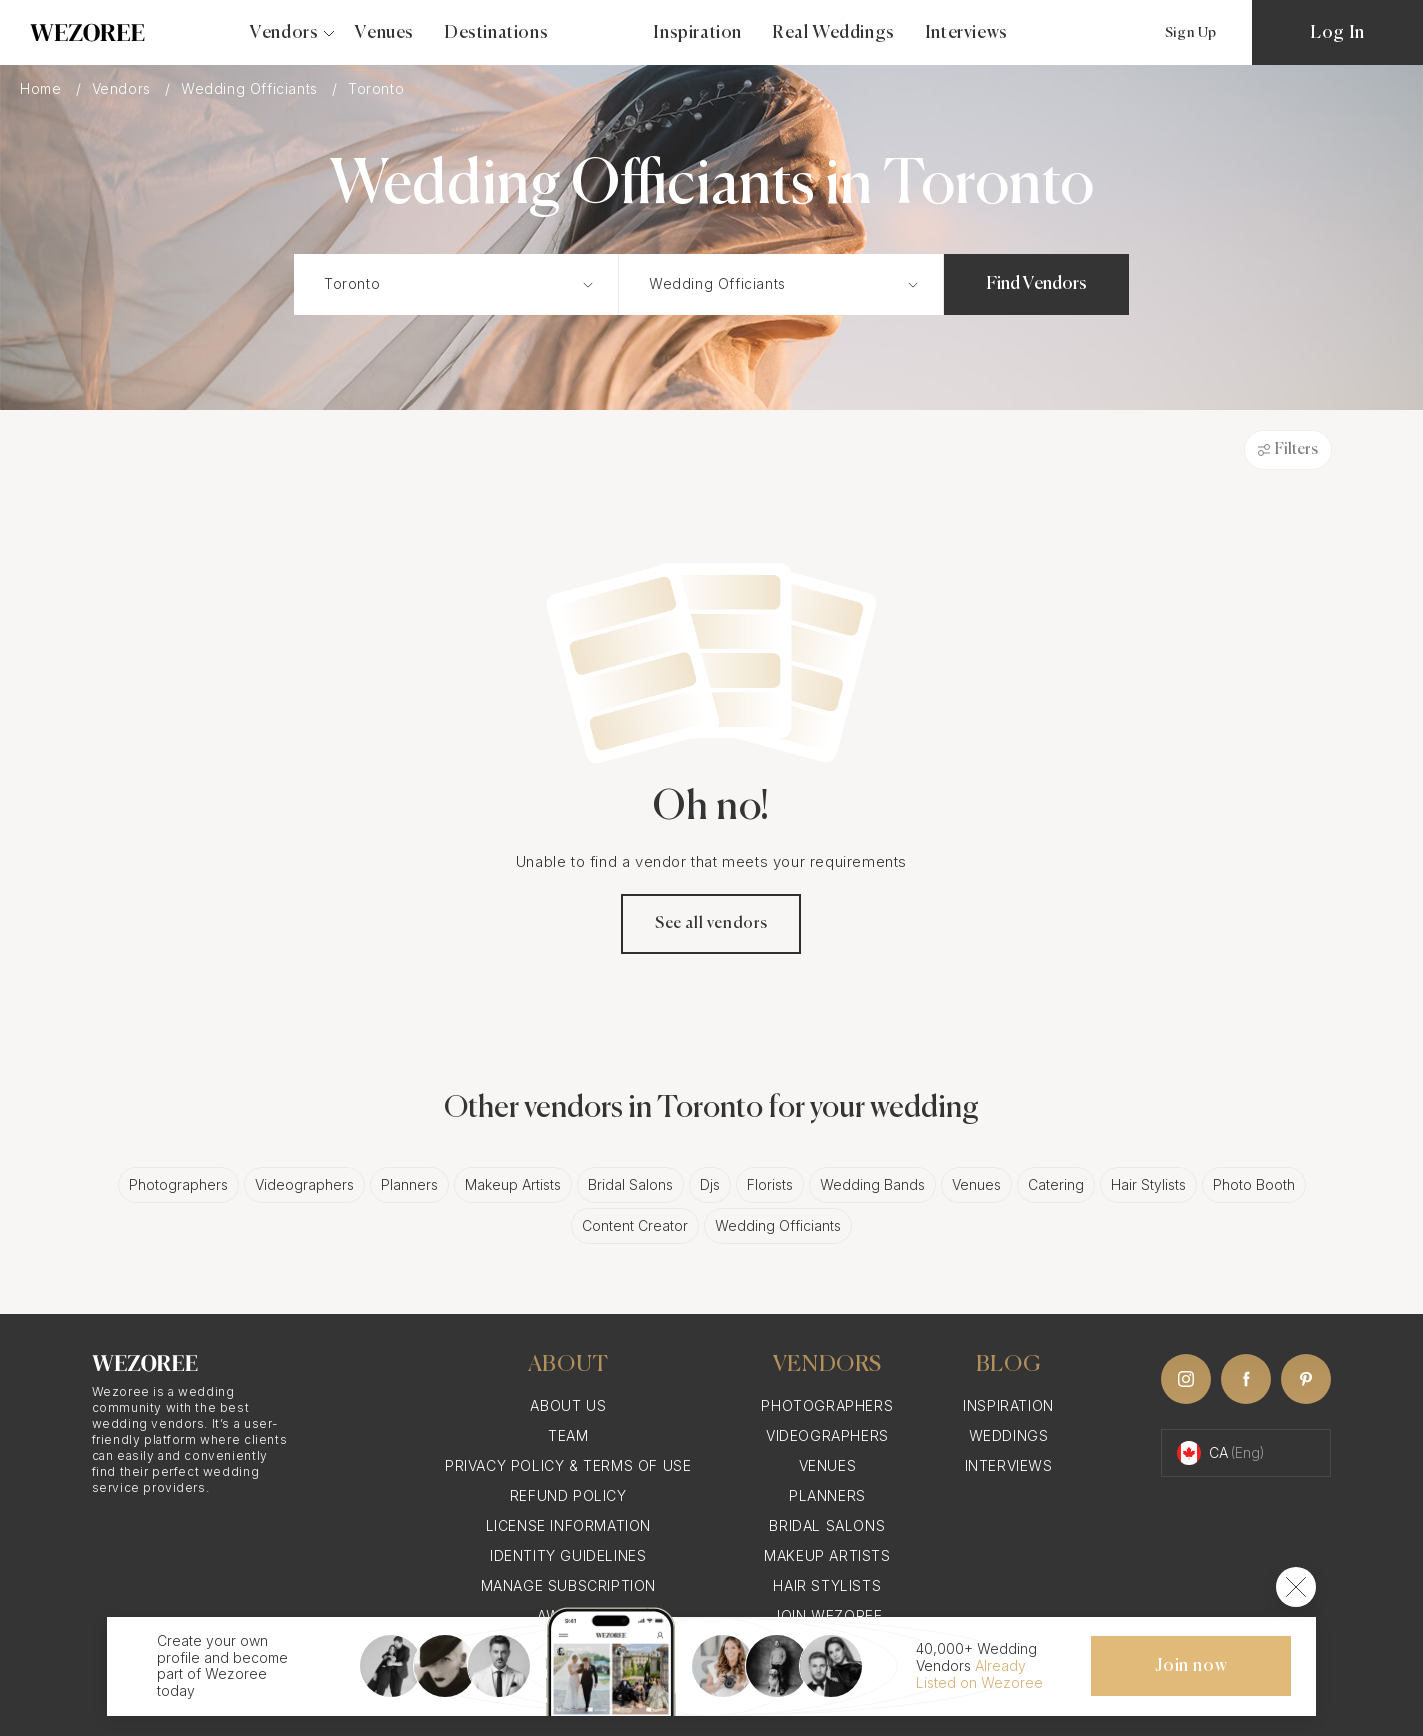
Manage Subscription (568, 1585)
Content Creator (635, 1225)
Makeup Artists (513, 1184)
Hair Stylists (1148, 1184)
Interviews (966, 33)
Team (568, 1435)
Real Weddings (833, 33)
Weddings (1009, 1435)
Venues (384, 33)
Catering (1056, 1184)
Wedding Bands (872, 1184)
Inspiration (697, 33)
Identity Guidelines (568, 1555)
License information (568, 1525)
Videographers (304, 1184)
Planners (409, 1184)
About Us (568, 1405)
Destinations (496, 33)
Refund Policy (568, 1495)
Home (43, 88)
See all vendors (711, 924)
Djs (710, 1184)
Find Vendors (1036, 284)
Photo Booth (1254, 1184)
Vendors (124, 88)
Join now (1191, 1666)
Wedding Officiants (251, 88)
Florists (770, 1184)
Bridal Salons (630, 1184)
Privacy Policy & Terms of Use (568, 1465)
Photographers (178, 1184)
